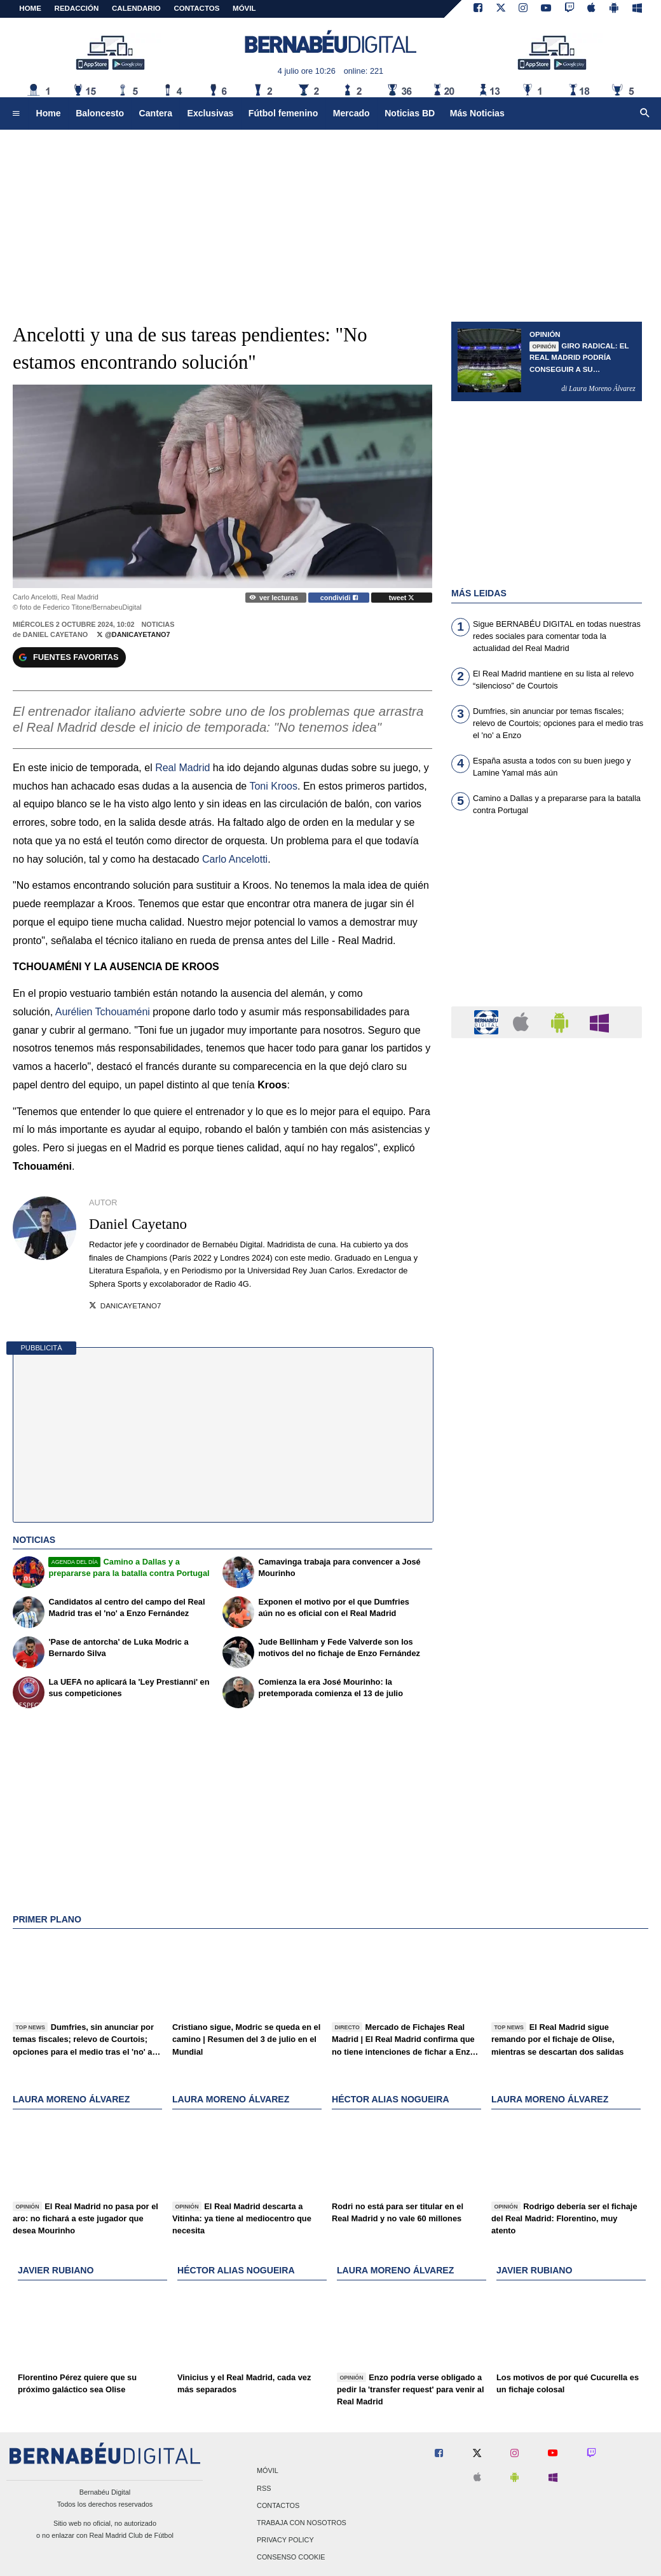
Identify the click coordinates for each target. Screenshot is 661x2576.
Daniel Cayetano (55, 634)
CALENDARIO (136, 8)
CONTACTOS (197, 8)
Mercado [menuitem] (351, 113)
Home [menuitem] (48, 113)
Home (30, 8)
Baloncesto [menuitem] (100, 113)
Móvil (267, 2471)
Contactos (278, 2505)
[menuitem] (15, 113)
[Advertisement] (546, 918)
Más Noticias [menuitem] (477, 113)
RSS (264, 2488)
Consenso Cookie (291, 2557)
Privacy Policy (285, 2540)
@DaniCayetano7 (133, 634)
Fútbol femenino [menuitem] (283, 113)
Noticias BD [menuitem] (410, 113)
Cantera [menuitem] (155, 113)
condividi (339, 597)
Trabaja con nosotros (301, 2522)
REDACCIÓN (77, 8)
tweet (402, 597)
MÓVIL (244, 8)
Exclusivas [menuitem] (210, 113)
